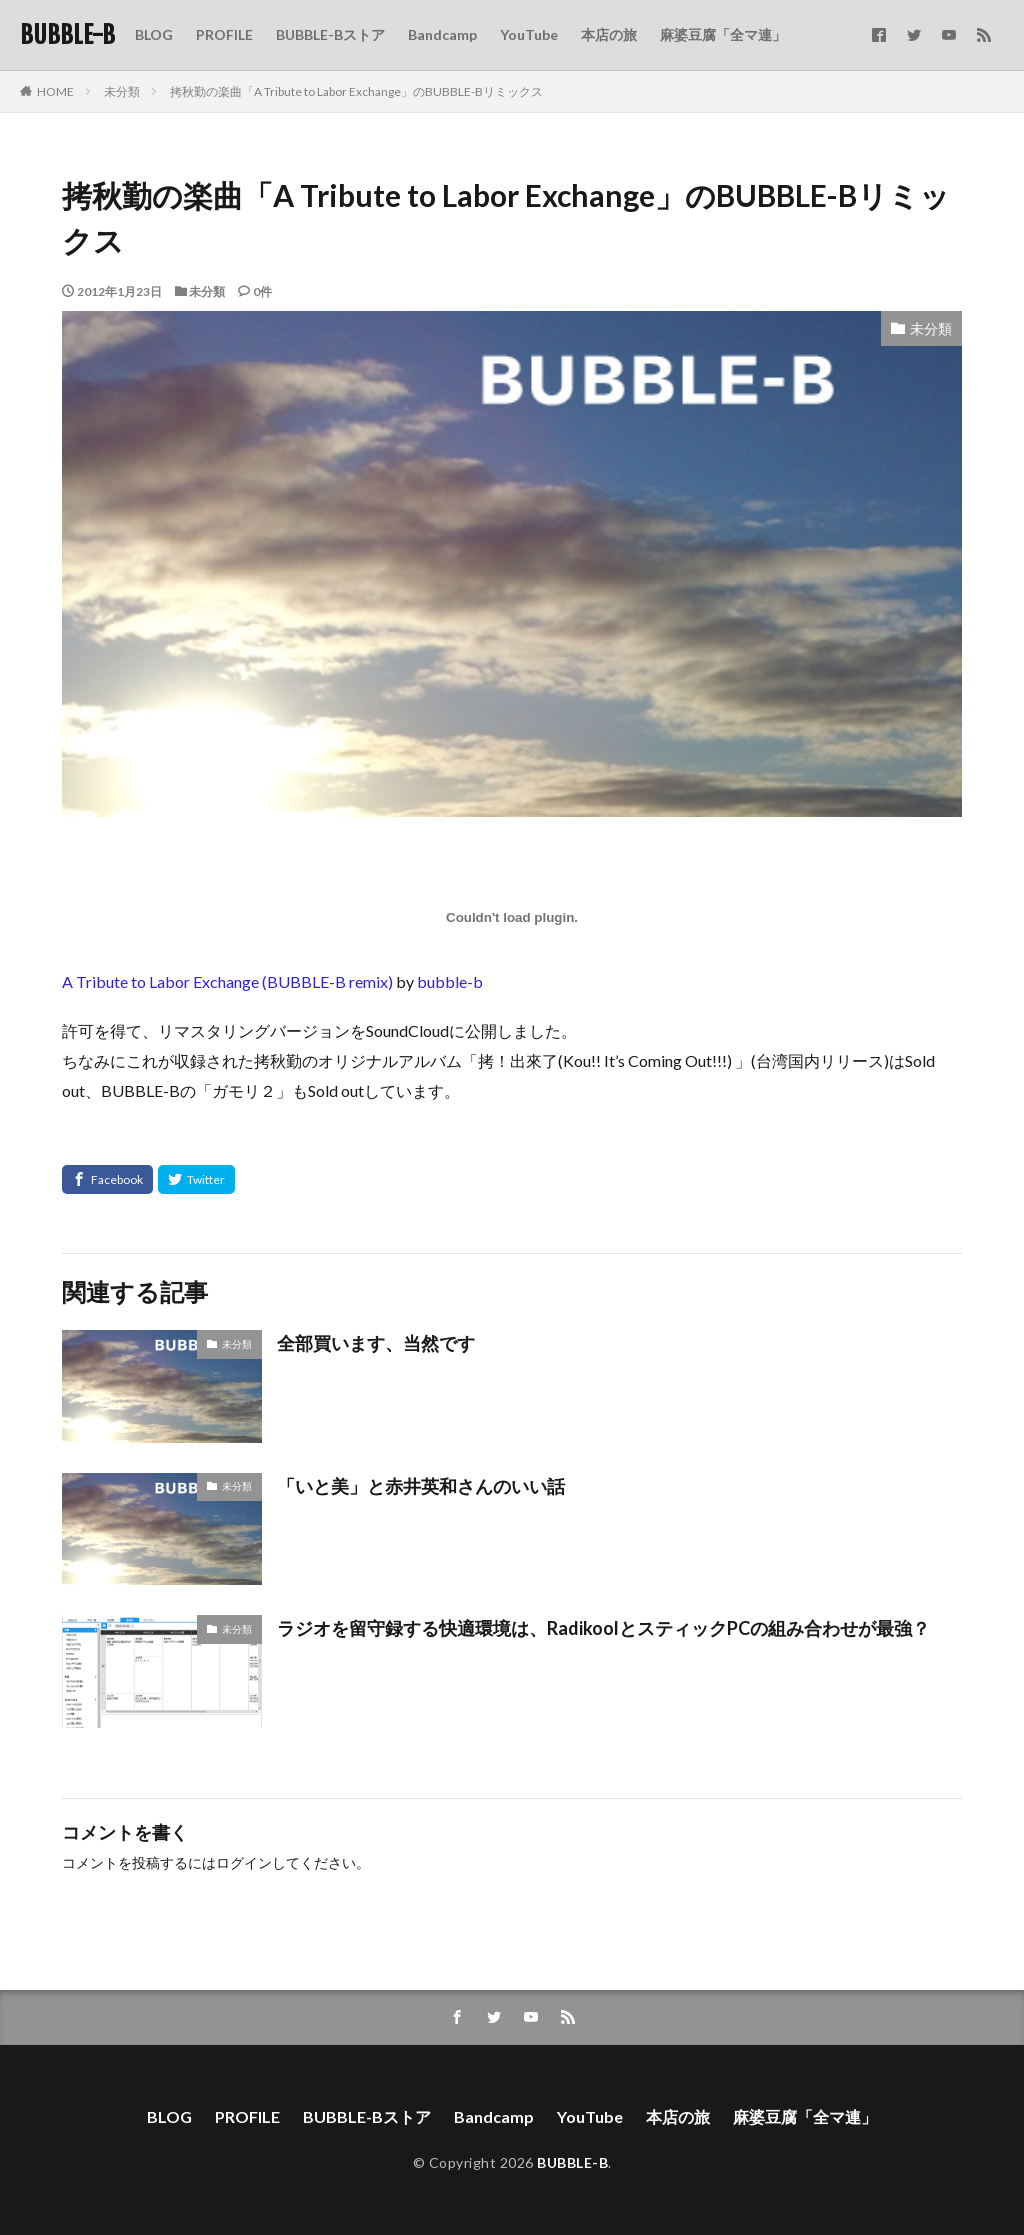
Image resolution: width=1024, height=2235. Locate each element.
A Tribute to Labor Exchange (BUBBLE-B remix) (227, 981)
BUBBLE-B (67, 35)
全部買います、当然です (376, 1343)
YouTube (529, 34)
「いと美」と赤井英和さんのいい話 (421, 1486)
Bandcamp (442, 34)
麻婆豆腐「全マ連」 (723, 34)
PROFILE (224, 34)
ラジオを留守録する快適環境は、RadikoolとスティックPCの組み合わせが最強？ (603, 1628)
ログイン (244, 1862)
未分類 (122, 91)
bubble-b (450, 981)
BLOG (154, 34)
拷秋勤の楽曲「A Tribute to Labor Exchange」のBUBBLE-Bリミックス (356, 91)
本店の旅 (609, 34)
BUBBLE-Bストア (330, 34)
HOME (55, 91)
